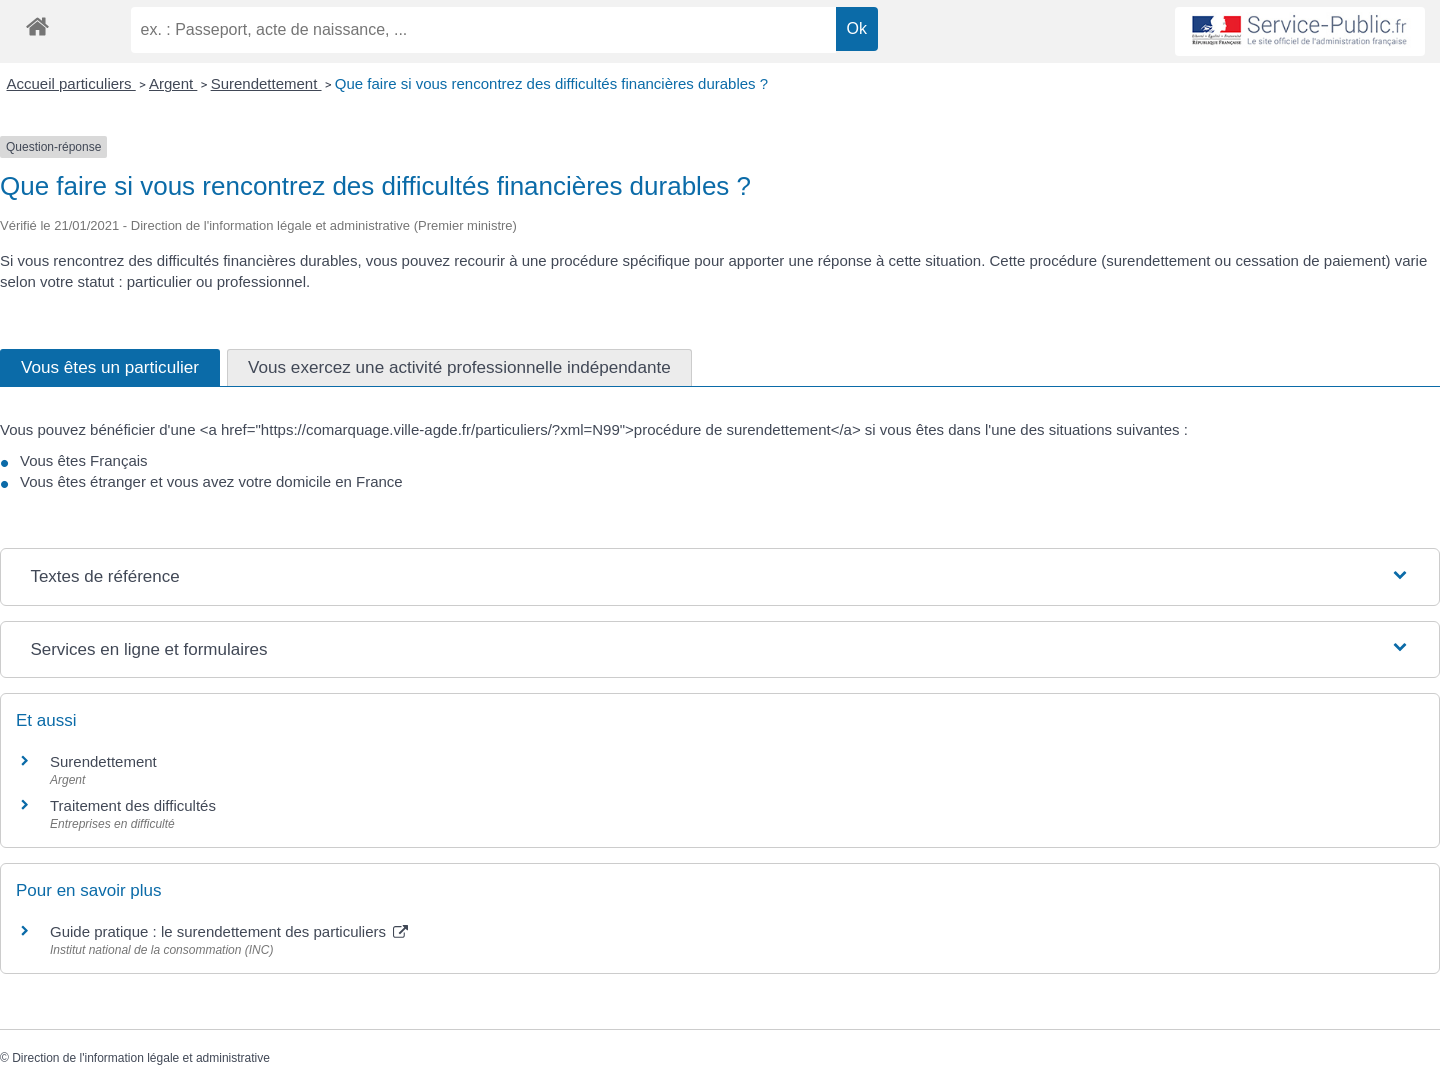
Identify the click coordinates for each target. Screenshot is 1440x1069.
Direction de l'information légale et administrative (141, 1058)
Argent (173, 83)
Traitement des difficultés (133, 805)
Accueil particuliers (71, 83)
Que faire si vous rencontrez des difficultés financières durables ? (551, 83)
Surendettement (266, 83)
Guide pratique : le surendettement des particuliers (229, 931)
